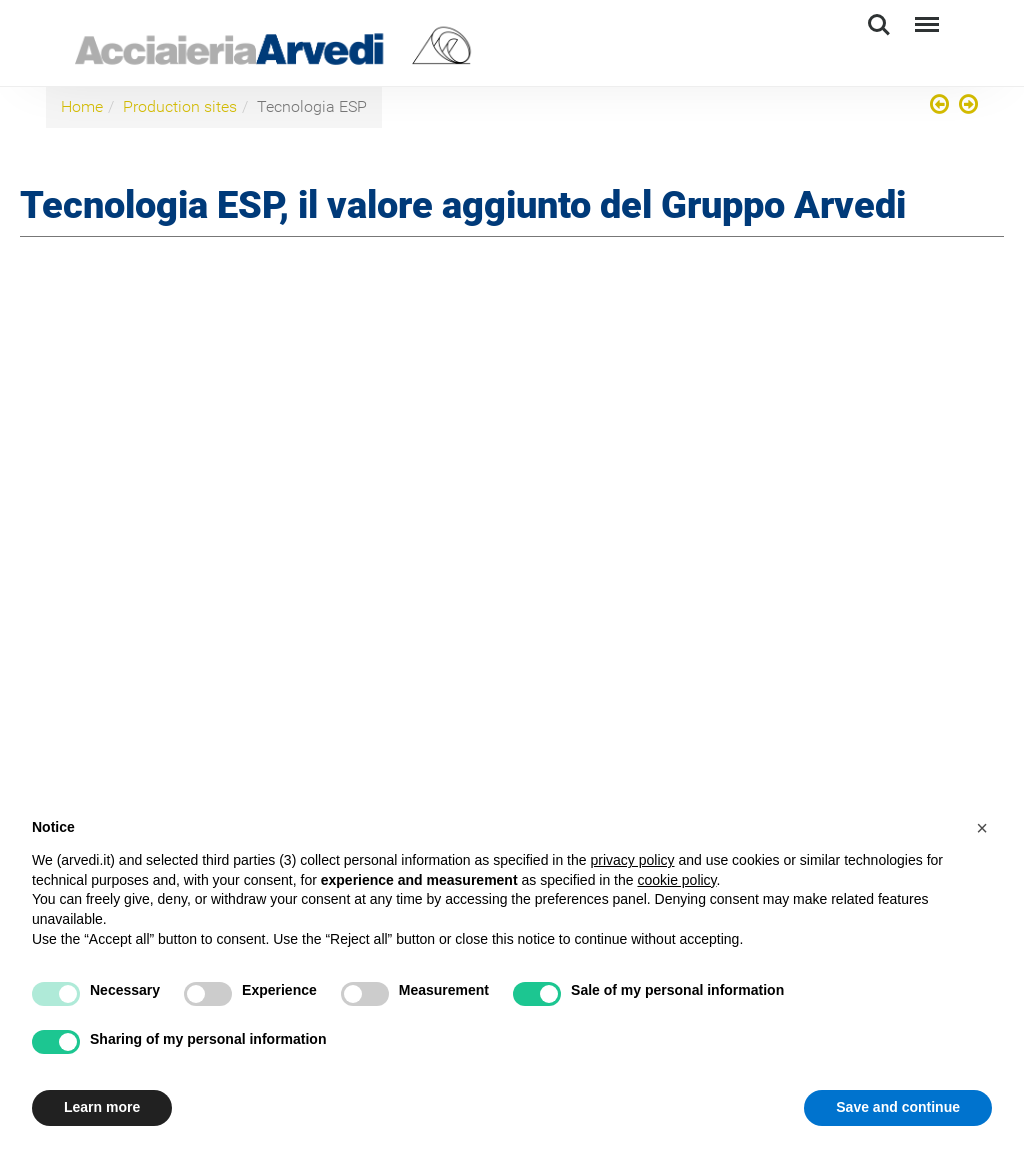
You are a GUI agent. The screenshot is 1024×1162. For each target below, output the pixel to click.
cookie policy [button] (676, 880)
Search (879, 25)
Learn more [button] (102, 1107)
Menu (925, 15)
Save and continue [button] (898, 1107)
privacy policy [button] (632, 860)
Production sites (180, 106)
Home (82, 106)
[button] (982, 828)
